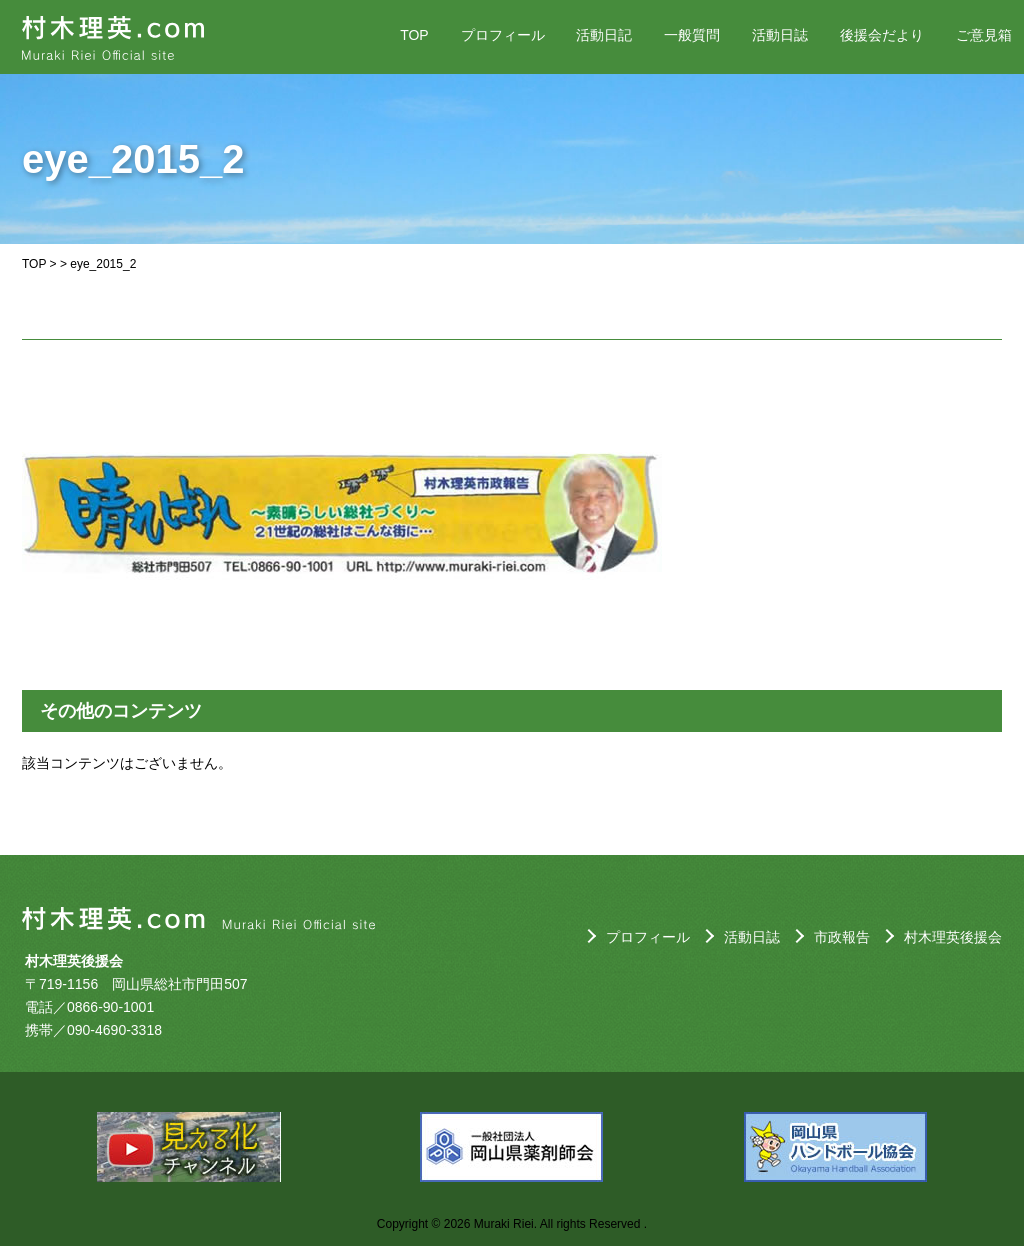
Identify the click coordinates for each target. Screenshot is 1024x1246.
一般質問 (692, 35)
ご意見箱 (984, 35)
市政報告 (842, 937)
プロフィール (503, 35)
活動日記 (604, 35)
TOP (414, 35)
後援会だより (882, 35)
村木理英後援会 (953, 937)
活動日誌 (780, 35)
